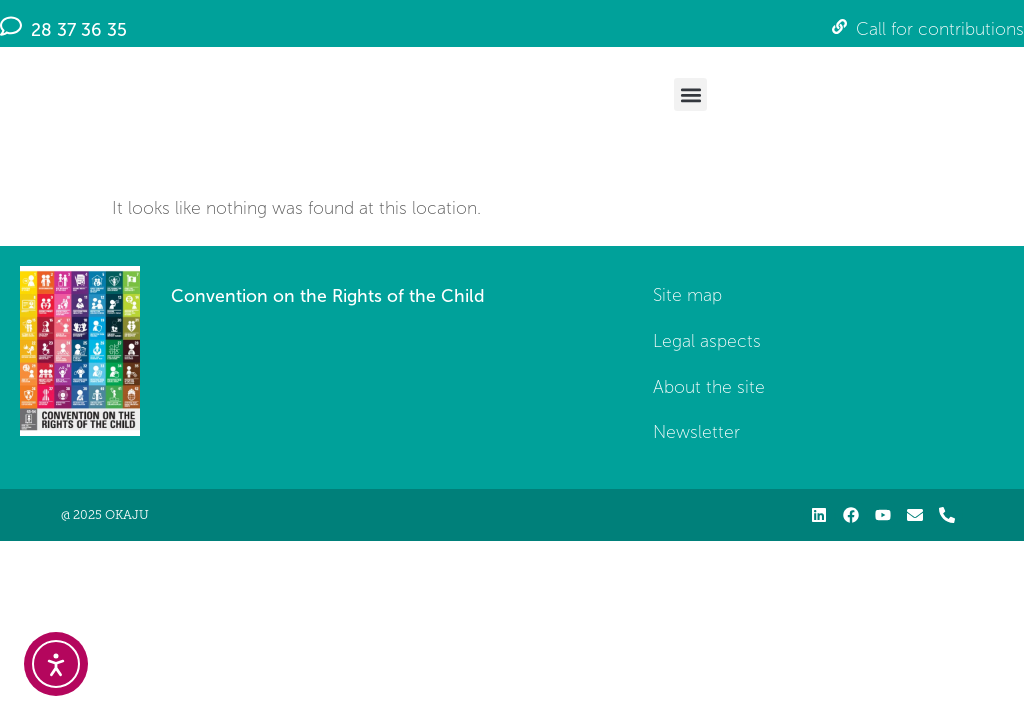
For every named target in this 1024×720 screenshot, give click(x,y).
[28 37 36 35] (11, 26)
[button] (690, 94)
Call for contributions (940, 29)
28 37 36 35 (79, 30)
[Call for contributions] (839, 26)
